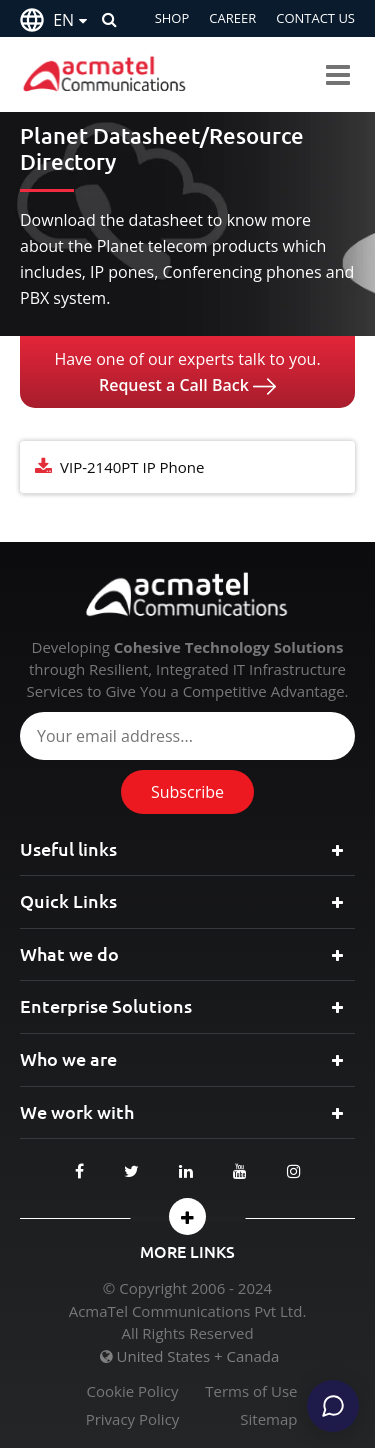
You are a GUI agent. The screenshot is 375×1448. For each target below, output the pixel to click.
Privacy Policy (133, 1419)
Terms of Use (251, 1391)
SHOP (172, 18)
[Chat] (333, 1406)
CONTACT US (315, 18)
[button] (187, 1216)
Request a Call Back (187, 385)
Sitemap (268, 1419)
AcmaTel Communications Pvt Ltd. (188, 1311)
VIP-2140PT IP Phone (132, 467)
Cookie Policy (133, 1391)
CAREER (232, 18)
